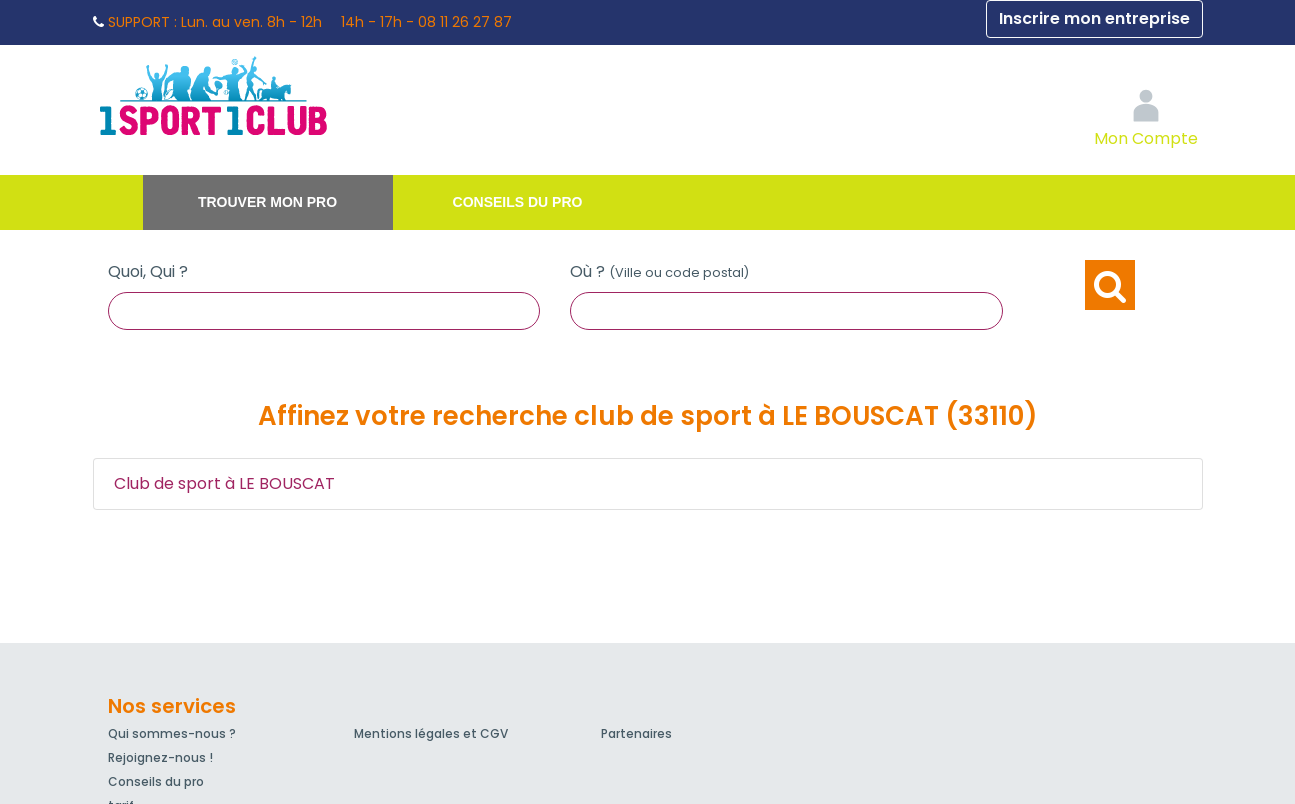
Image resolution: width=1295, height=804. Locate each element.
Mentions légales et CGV (431, 733)
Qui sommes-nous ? (172, 733)
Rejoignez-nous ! (160, 757)
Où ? (659, 271)
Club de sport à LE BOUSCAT (224, 483)
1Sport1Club (278, 95)
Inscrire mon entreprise (1094, 18)
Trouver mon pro (267, 202)
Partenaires (636, 733)
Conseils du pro (518, 202)
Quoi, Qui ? (148, 271)
